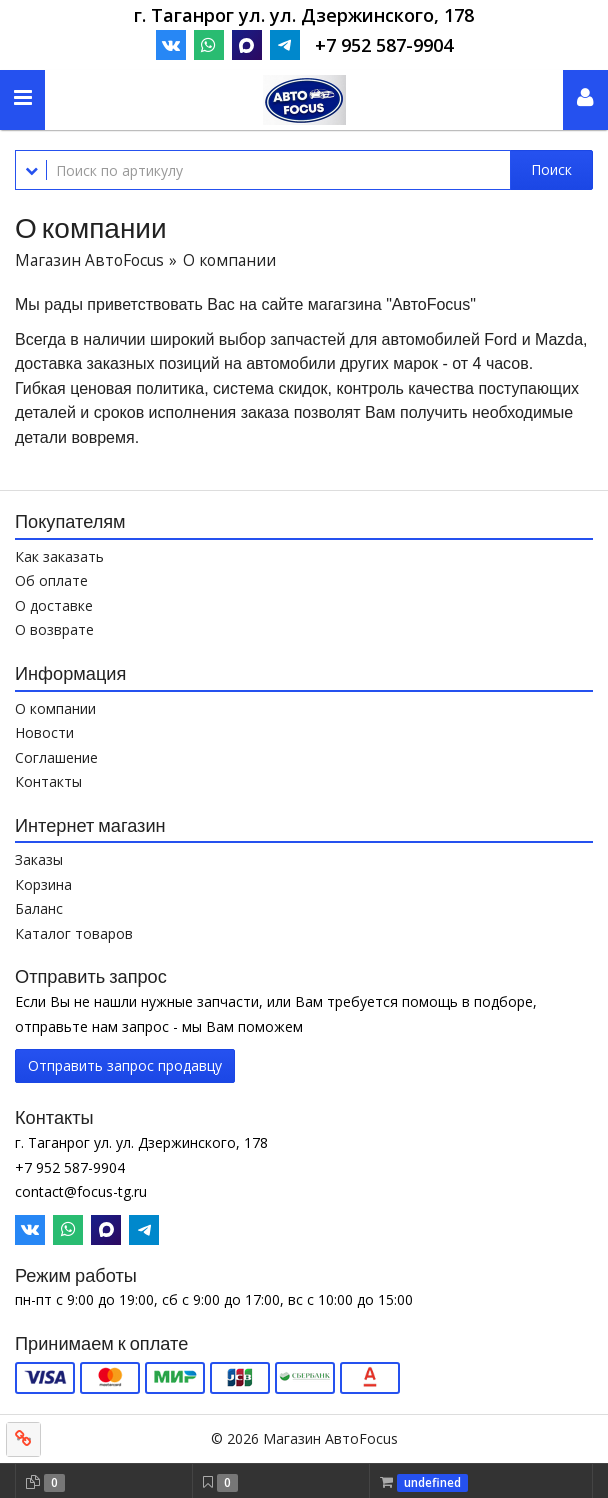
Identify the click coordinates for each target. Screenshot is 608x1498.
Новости (44, 732)
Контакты (48, 781)
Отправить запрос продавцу (125, 1065)
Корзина (43, 884)
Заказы (39, 859)
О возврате (54, 629)
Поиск (551, 169)
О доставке (54, 605)
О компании (55, 708)
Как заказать (59, 556)
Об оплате (51, 580)
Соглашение (56, 757)
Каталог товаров (74, 933)
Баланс (39, 908)
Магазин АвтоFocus (89, 260)
